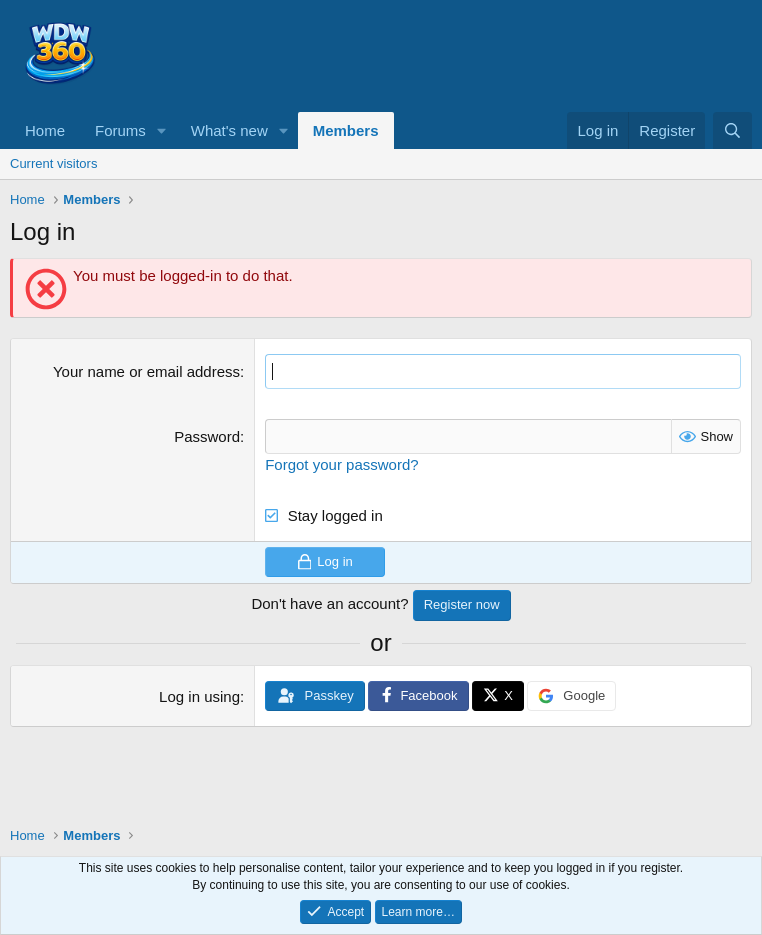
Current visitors (53, 163)
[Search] (732, 130)
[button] (162, 130)
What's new (229, 130)
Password (207, 436)
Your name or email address (146, 371)
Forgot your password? (341, 464)
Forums (120, 130)
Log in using (199, 696)
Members (346, 130)
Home (45, 130)
